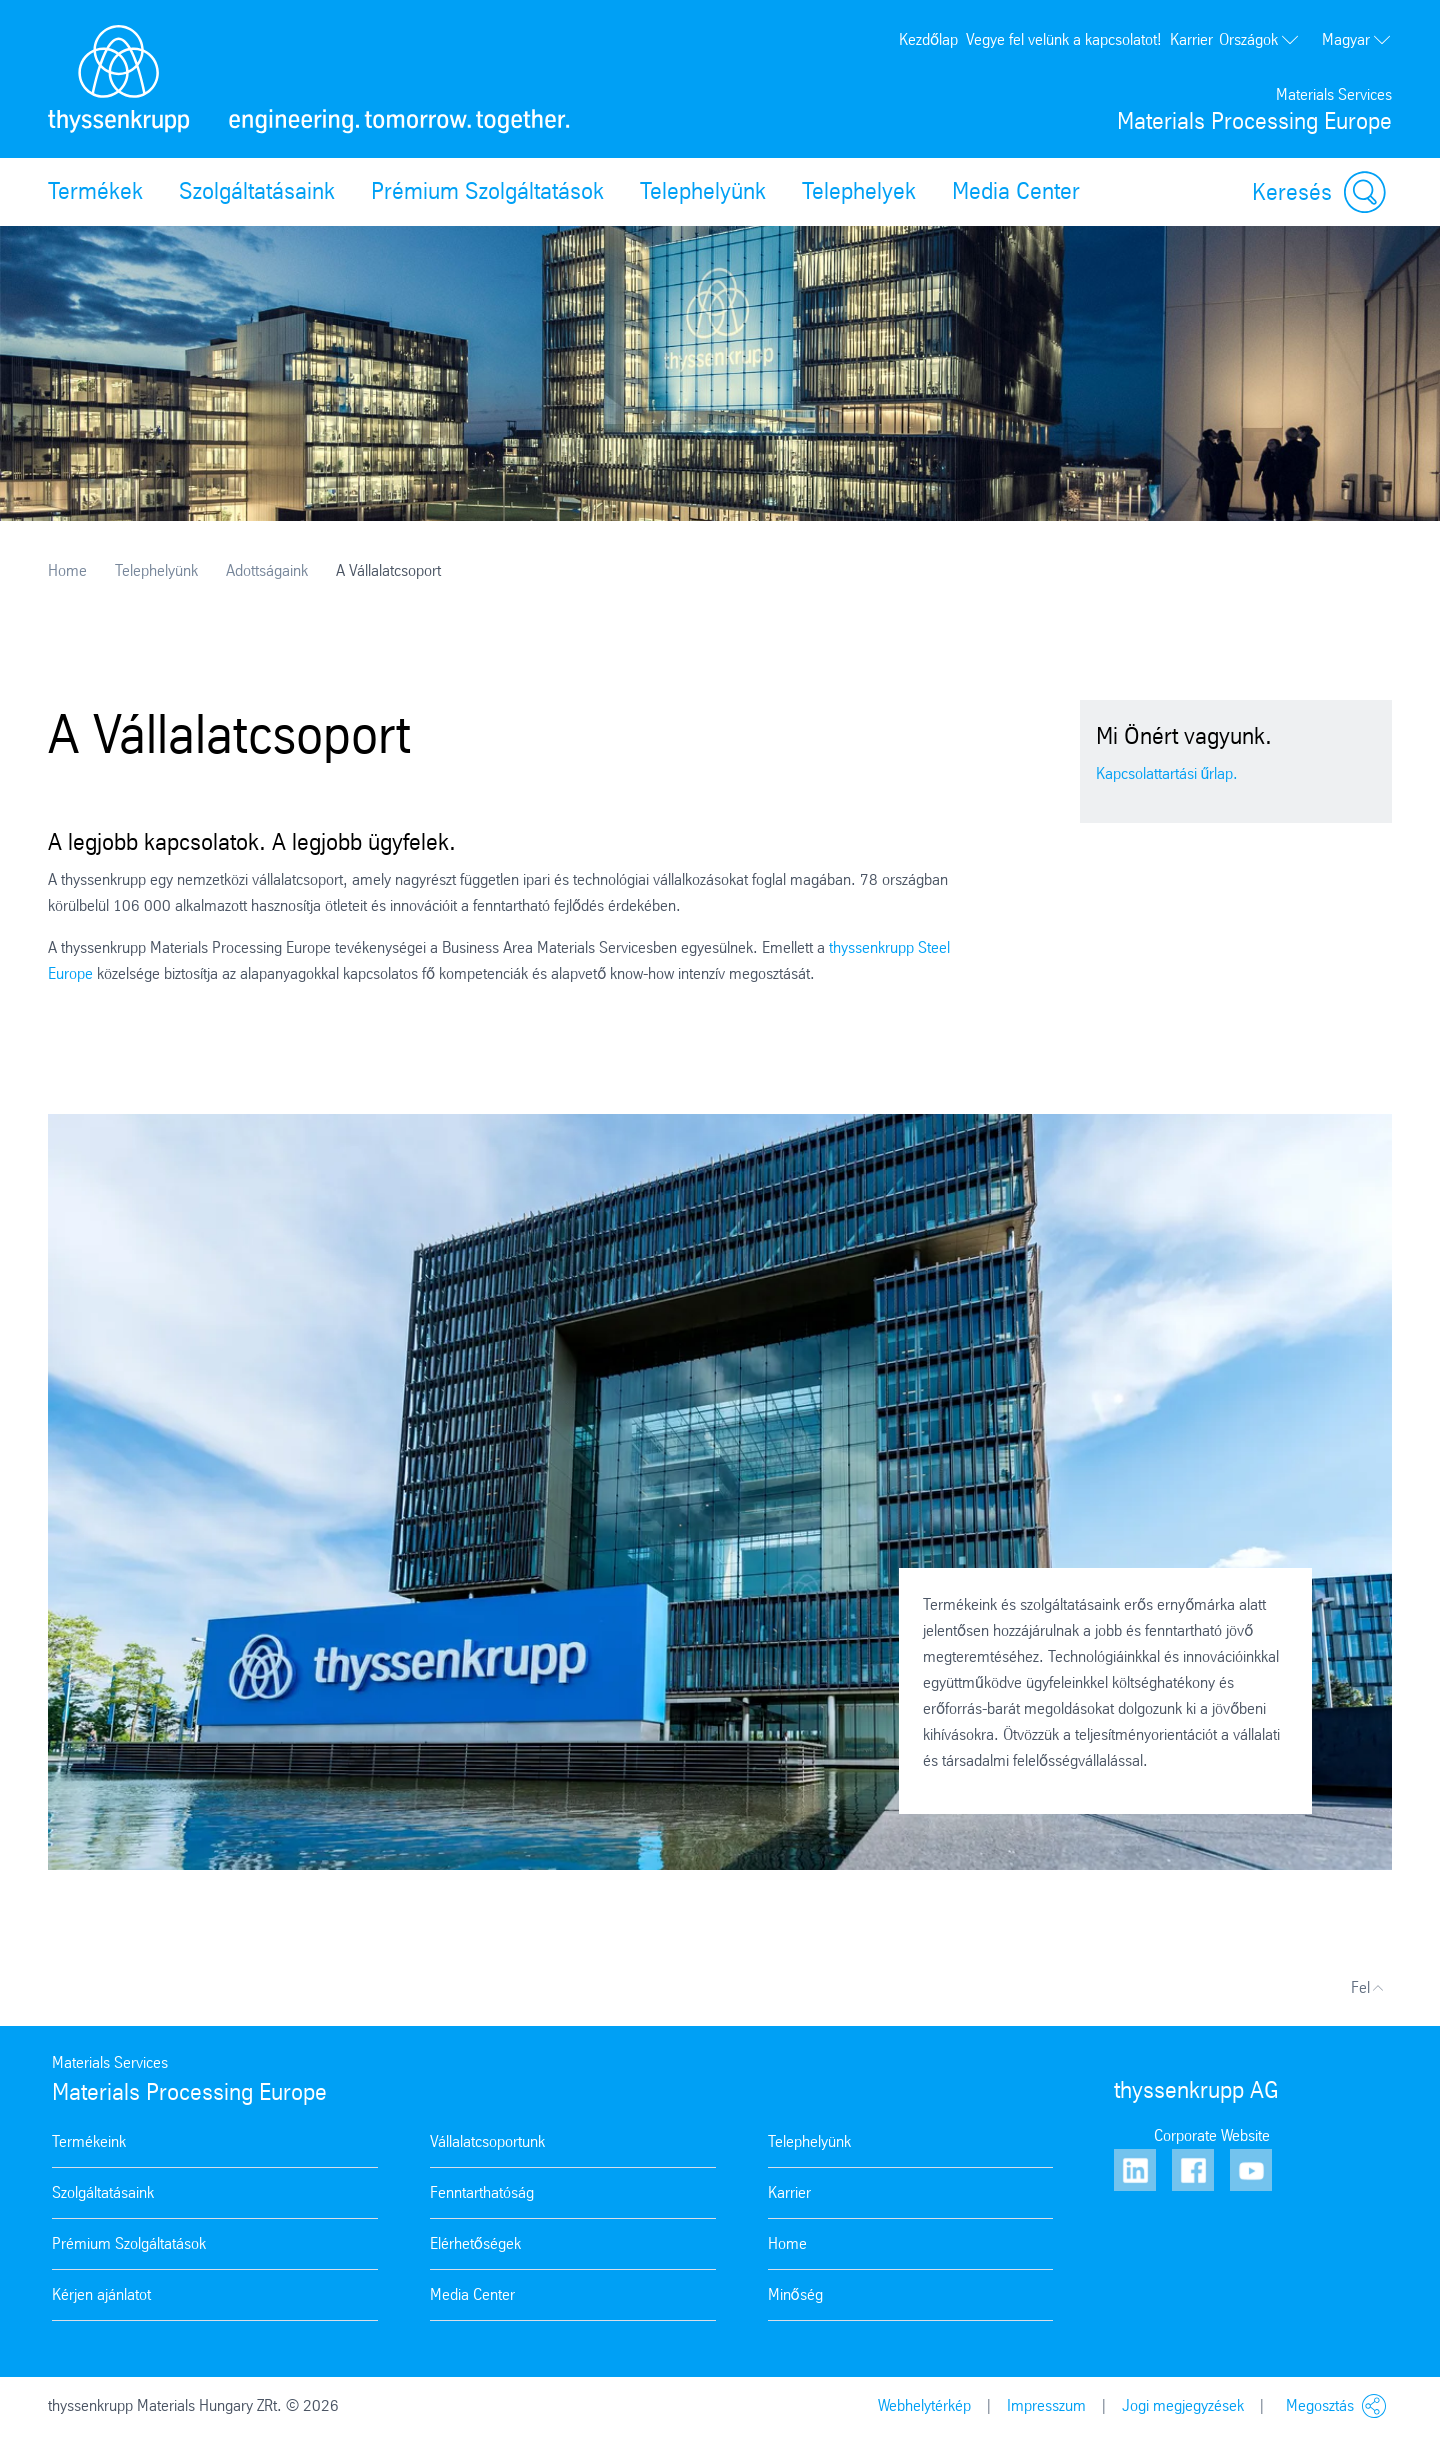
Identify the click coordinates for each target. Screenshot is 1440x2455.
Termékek (95, 191)
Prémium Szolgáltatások (487, 191)
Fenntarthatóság (482, 2192)
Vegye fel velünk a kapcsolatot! (1064, 39)
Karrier (1191, 39)
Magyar (1357, 40)
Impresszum (1046, 2405)
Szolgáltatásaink (257, 191)
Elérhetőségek (475, 2243)
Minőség (795, 2294)
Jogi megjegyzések (1183, 2405)
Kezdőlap (928, 39)
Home (67, 570)
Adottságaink (267, 570)
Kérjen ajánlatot (101, 2294)
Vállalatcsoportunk (487, 2141)
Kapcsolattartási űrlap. (1167, 773)
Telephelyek (859, 191)
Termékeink (89, 2141)
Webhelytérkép (924, 2405)
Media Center (1016, 191)
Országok (1259, 39)
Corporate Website (1212, 2135)
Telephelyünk (703, 191)
